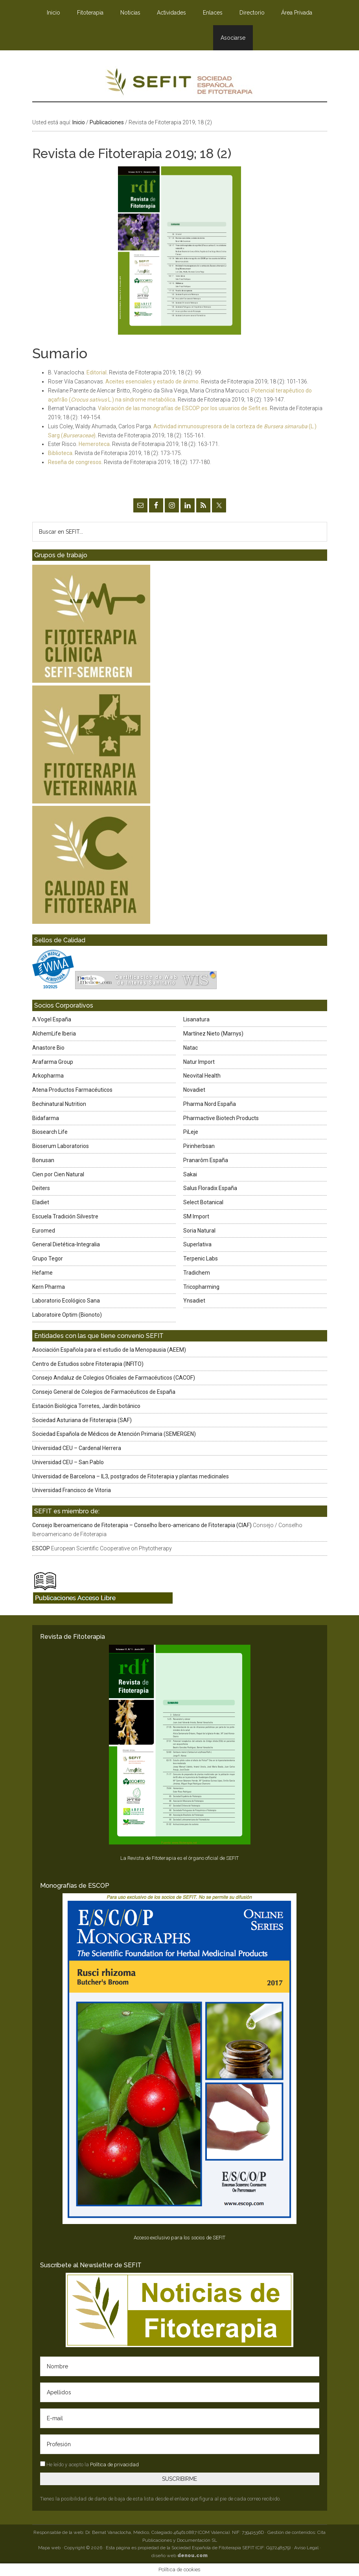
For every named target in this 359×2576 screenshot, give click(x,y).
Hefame (42, 1273)
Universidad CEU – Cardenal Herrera (76, 1448)
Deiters (41, 1188)
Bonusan (43, 1160)
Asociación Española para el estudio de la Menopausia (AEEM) (109, 1350)
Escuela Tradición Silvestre (65, 1216)
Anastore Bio (48, 1048)
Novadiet (194, 1090)
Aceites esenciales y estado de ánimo (152, 381)
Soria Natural (199, 1230)
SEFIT (179, 83)
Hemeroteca (94, 444)
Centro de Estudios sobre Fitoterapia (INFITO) (88, 1364)
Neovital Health (202, 1075)
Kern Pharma (48, 1287)
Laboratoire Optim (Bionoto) (67, 1315)
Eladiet (40, 1202)
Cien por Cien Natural (58, 1174)
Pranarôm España (205, 1160)
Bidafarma (45, 1118)
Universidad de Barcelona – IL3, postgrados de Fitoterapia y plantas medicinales (130, 1476)
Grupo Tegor (47, 1258)
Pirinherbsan (199, 1146)
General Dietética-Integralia (66, 1244)
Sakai (190, 1174)
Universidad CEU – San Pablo (68, 1462)
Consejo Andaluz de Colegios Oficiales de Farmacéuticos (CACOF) (113, 1378)
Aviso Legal (306, 2547)
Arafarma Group (52, 1062)
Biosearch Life (50, 1132)
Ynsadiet (194, 1300)
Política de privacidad (114, 2464)
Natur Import (199, 1062)
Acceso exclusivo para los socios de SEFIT (179, 2238)
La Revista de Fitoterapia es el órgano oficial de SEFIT (179, 1858)
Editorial (97, 372)
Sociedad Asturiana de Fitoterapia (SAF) (82, 1420)
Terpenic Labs (200, 1258)
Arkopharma (48, 1075)
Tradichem (196, 1273)
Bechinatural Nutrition (59, 1104)
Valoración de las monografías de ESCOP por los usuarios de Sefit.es (182, 408)
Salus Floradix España (210, 1188)
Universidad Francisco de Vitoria (71, 1490)
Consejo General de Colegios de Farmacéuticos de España (103, 1392)
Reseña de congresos (74, 462)
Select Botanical (203, 1202)
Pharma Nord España (209, 1104)
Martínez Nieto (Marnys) (213, 1033)
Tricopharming (201, 1287)
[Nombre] (179, 2366)
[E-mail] (179, 2418)
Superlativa (197, 1244)
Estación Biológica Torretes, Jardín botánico (86, 1406)
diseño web (179, 2555)
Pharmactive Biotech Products (221, 1118)
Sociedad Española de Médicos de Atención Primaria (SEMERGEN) (114, 1434)
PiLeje (190, 1132)
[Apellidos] (179, 2392)
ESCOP (41, 1548)
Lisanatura (196, 1019)
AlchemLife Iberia (54, 1033)
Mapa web (49, 2547)
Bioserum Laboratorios (60, 1146)
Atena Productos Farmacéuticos (72, 1090)
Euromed (43, 1230)
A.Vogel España (51, 1019)
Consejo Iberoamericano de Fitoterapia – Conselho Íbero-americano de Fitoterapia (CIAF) (142, 1525)
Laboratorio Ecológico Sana (66, 1300)
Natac (190, 1048)
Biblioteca (60, 453)
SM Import (196, 1216)
